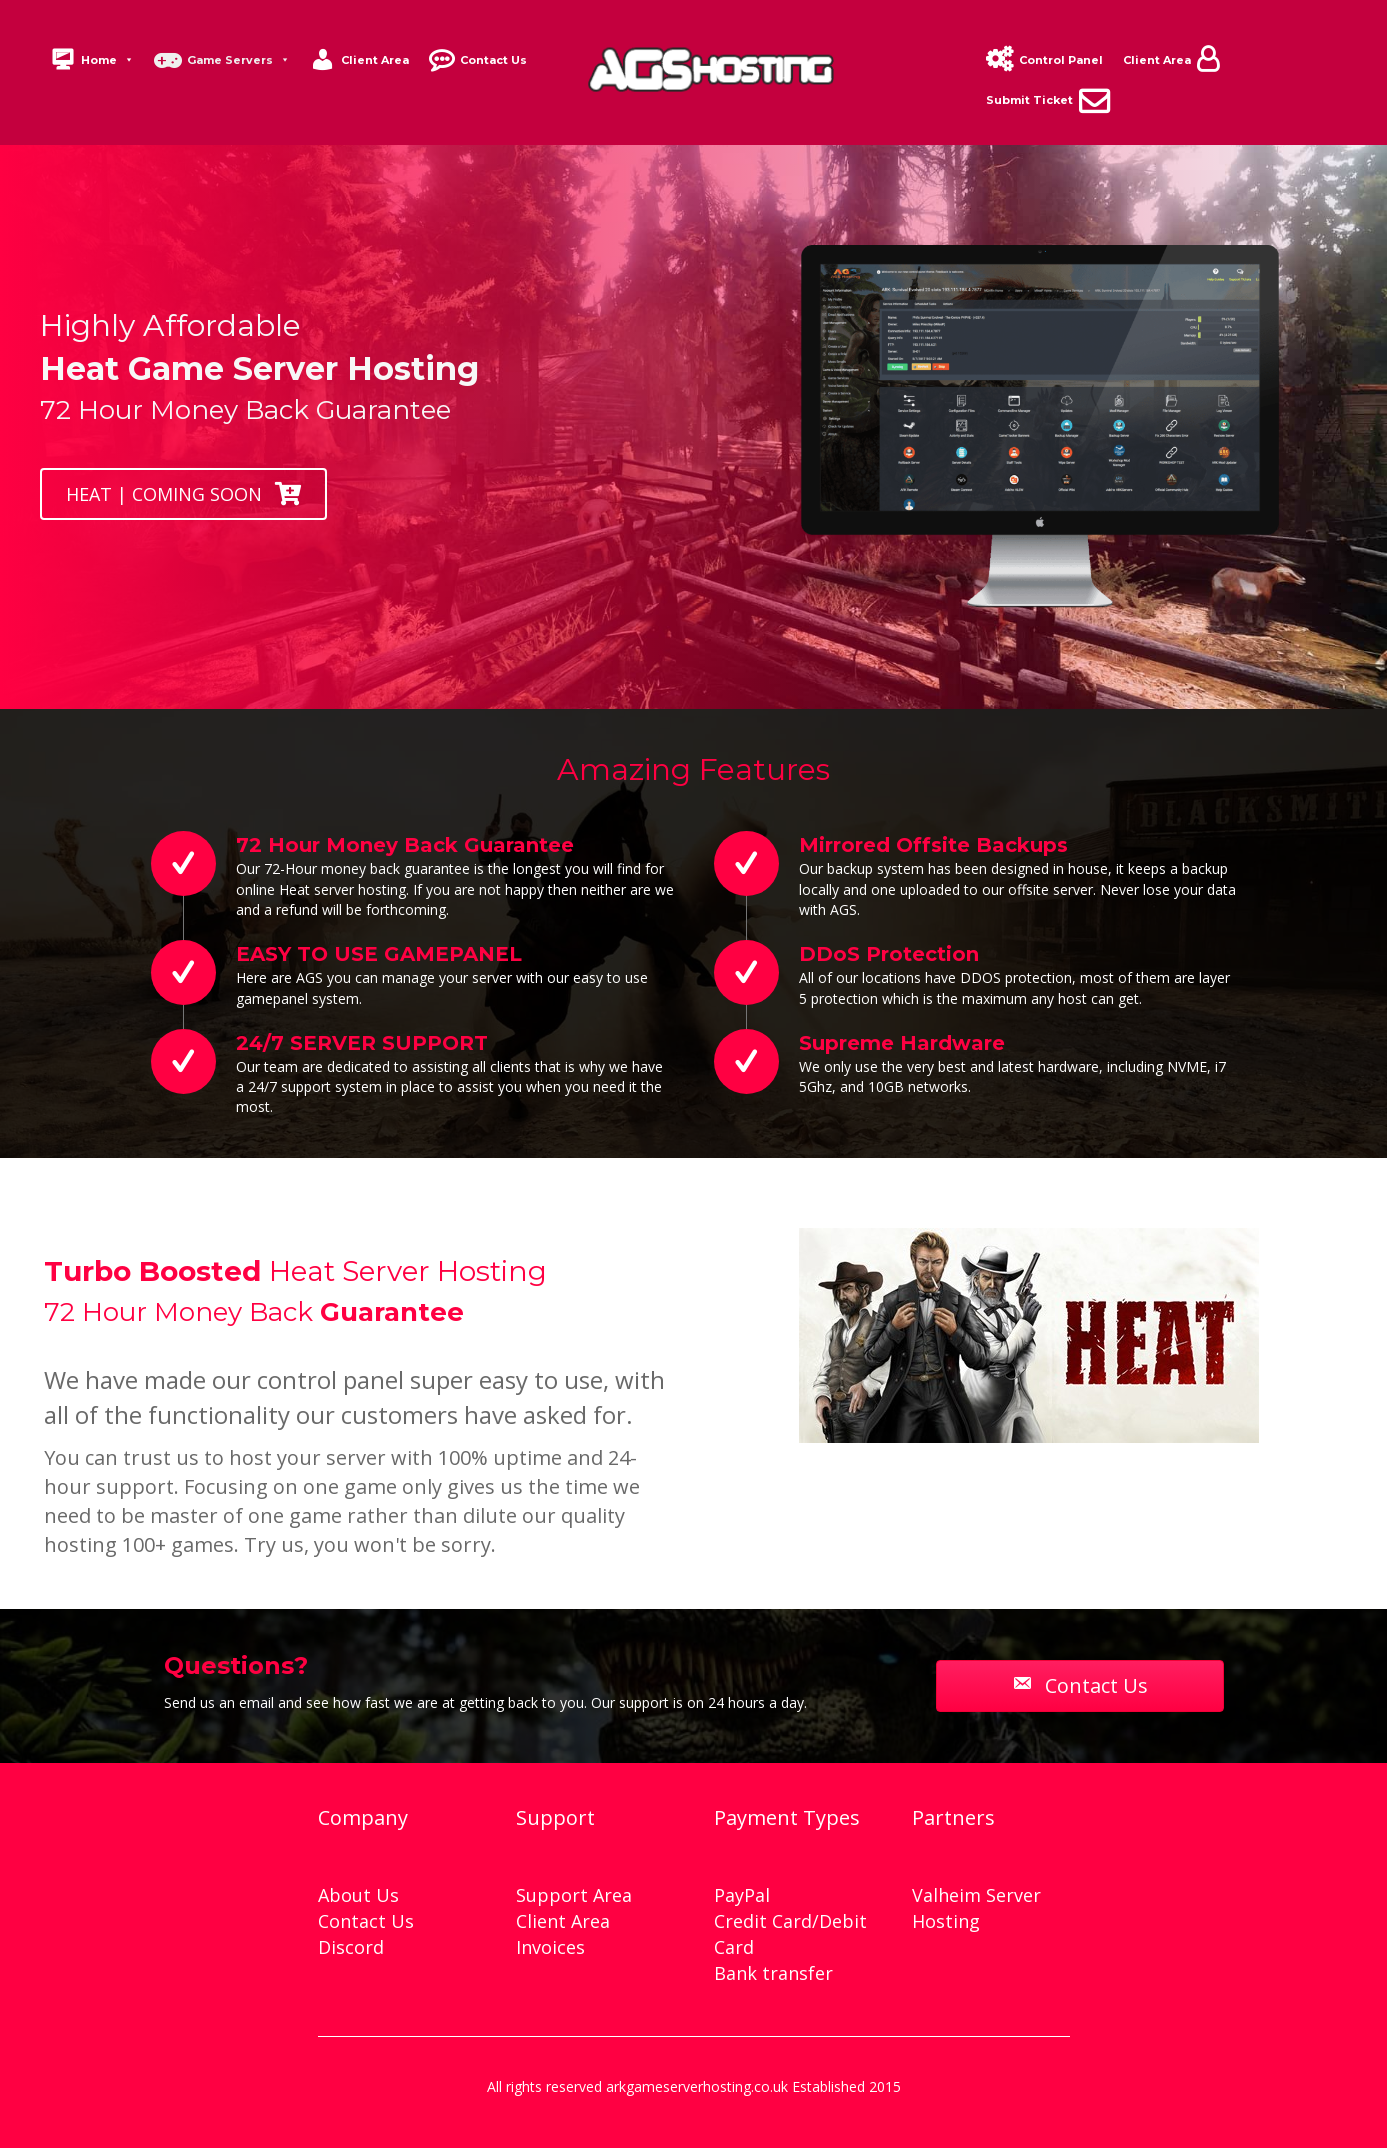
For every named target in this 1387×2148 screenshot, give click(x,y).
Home (107, 60)
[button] (183, 493)
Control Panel (1061, 60)
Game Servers (238, 60)
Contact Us (493, 60)
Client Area (375, 60)
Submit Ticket (1029, 100)
